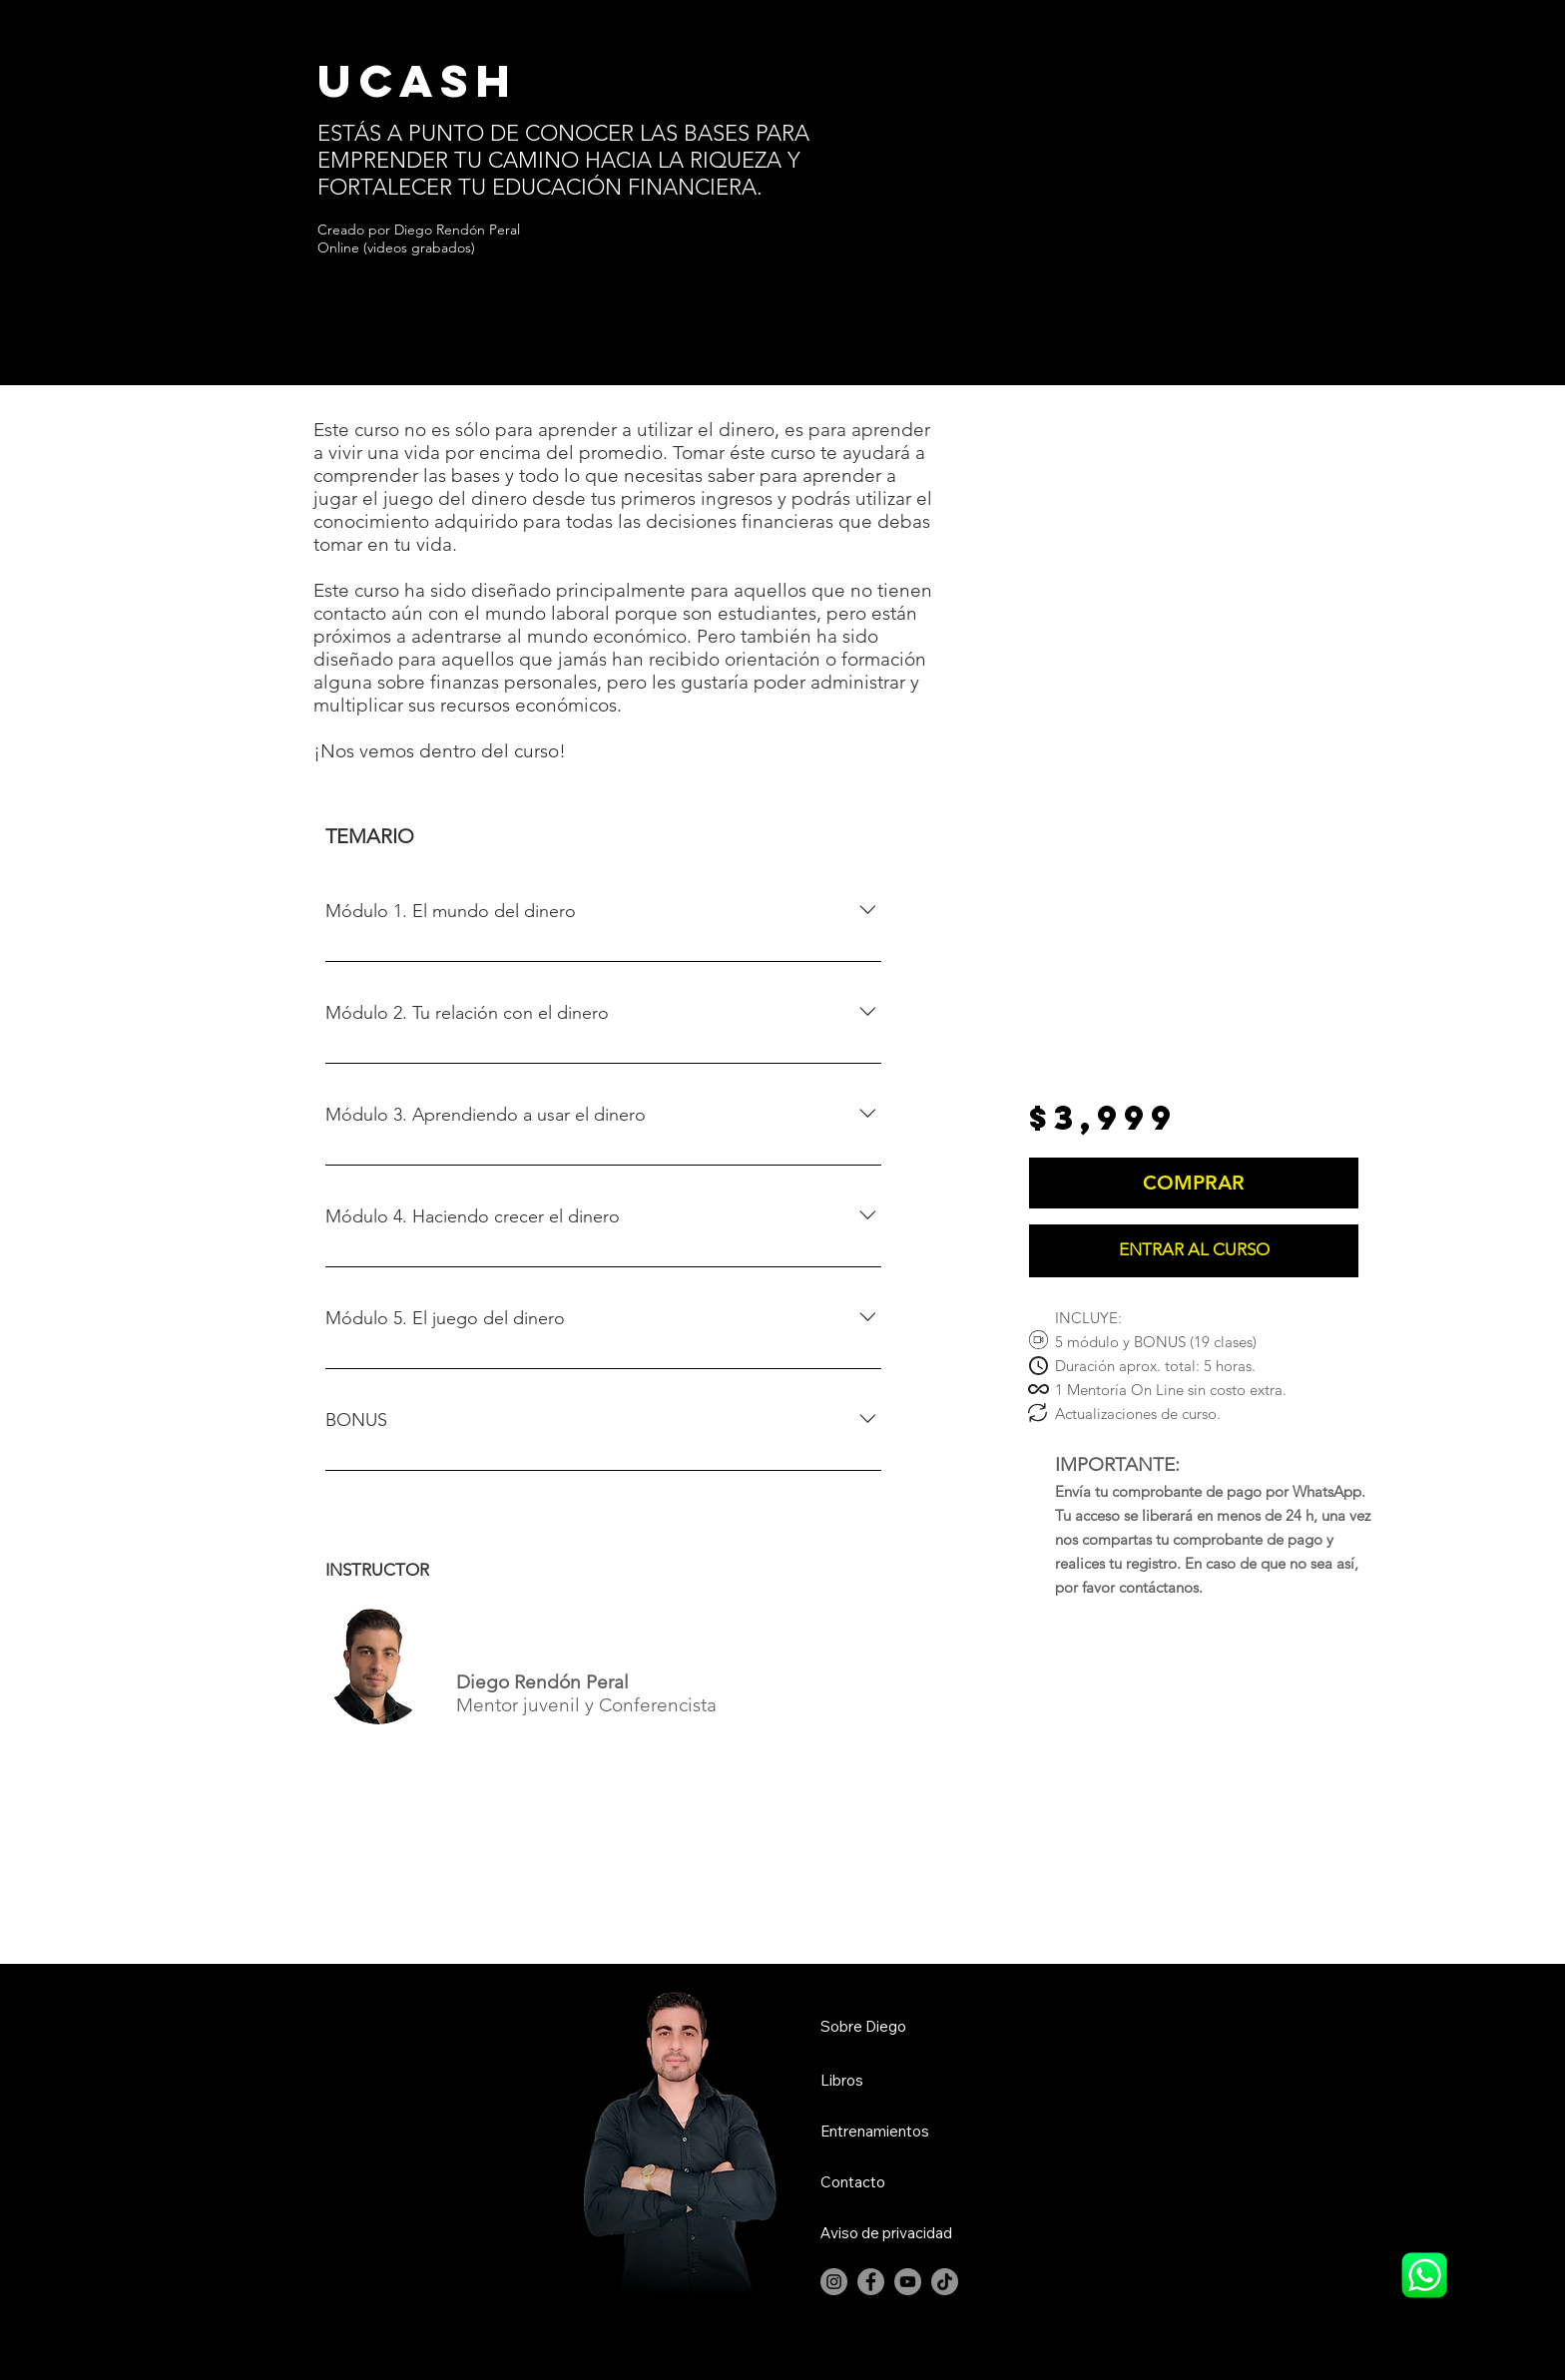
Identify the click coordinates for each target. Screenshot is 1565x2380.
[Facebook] (870, 2281)
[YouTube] (907, 2281)
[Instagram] (833, 2281)
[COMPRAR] (1193, 1183)
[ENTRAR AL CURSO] (1193, 1250)
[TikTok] (944, 2281)
